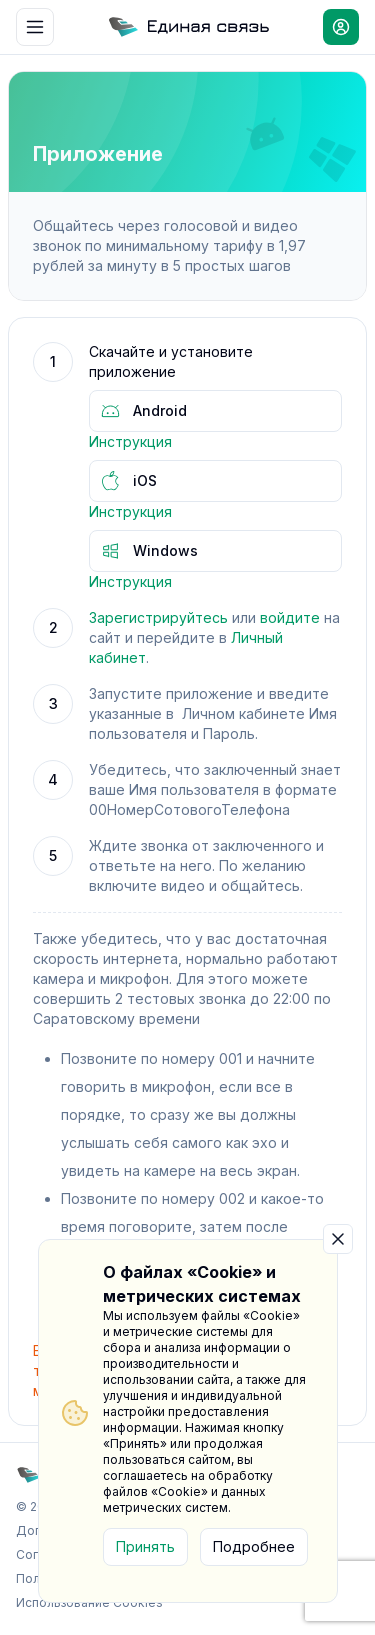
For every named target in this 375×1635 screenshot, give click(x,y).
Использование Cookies (89, 1602)
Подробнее (254, 1546)
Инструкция (130, 441)
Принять (145, 1546)
